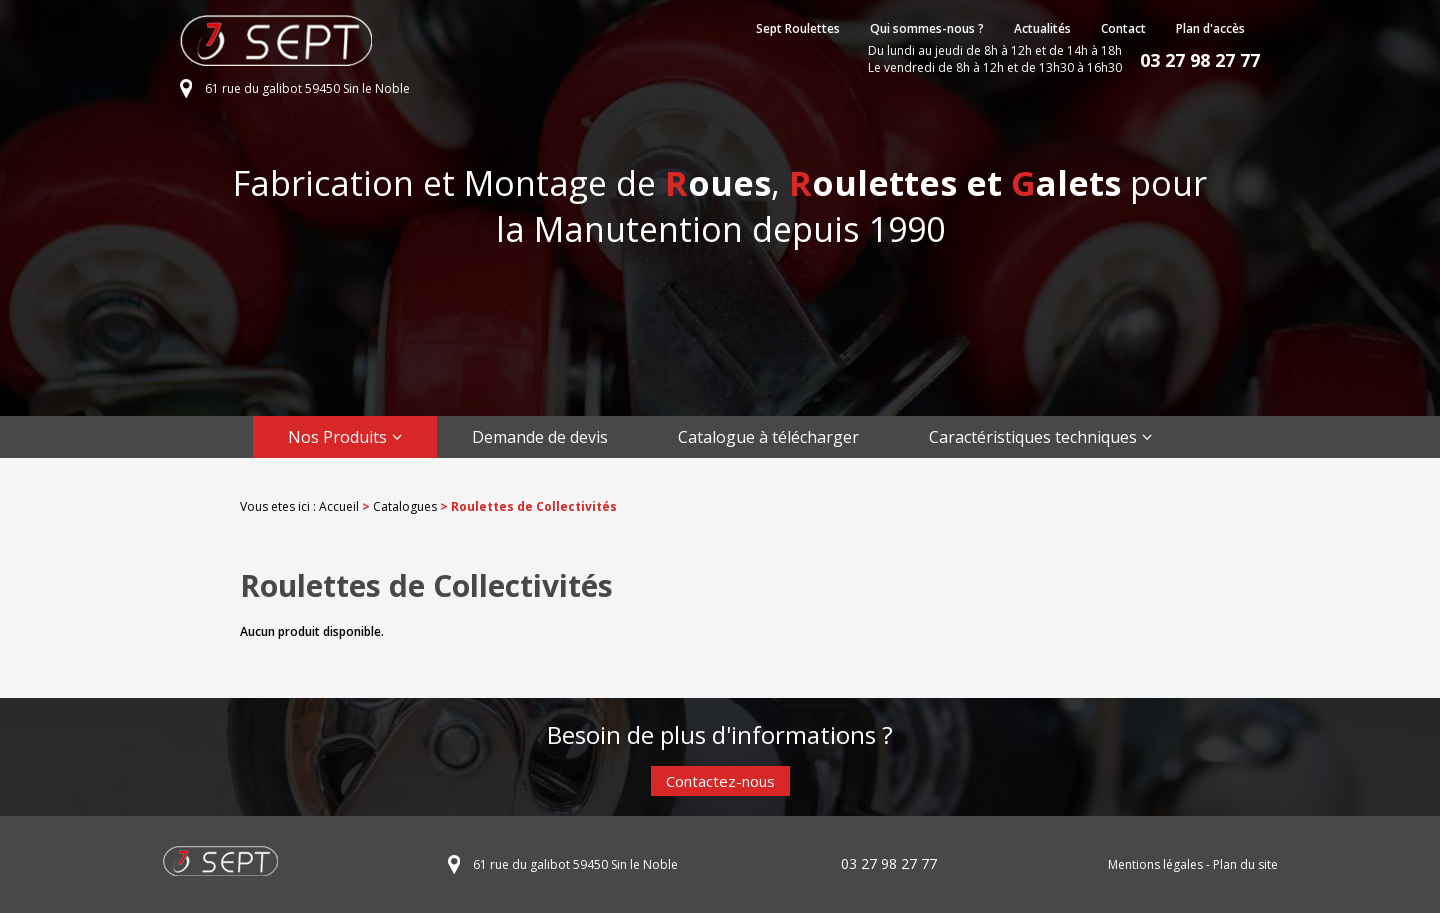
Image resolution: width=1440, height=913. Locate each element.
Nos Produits (337, 437)
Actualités (1042, 28)
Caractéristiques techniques (1033, 437)
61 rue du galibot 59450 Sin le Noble (307, 88)
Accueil (339, 506)
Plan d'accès (1210, 28)
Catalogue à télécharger (768, 437)
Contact (1123, 28)
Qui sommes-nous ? (927, 28)
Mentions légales (1155, 864)
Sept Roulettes (798, 28)
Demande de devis (540, 437)
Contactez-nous (720, 781)
